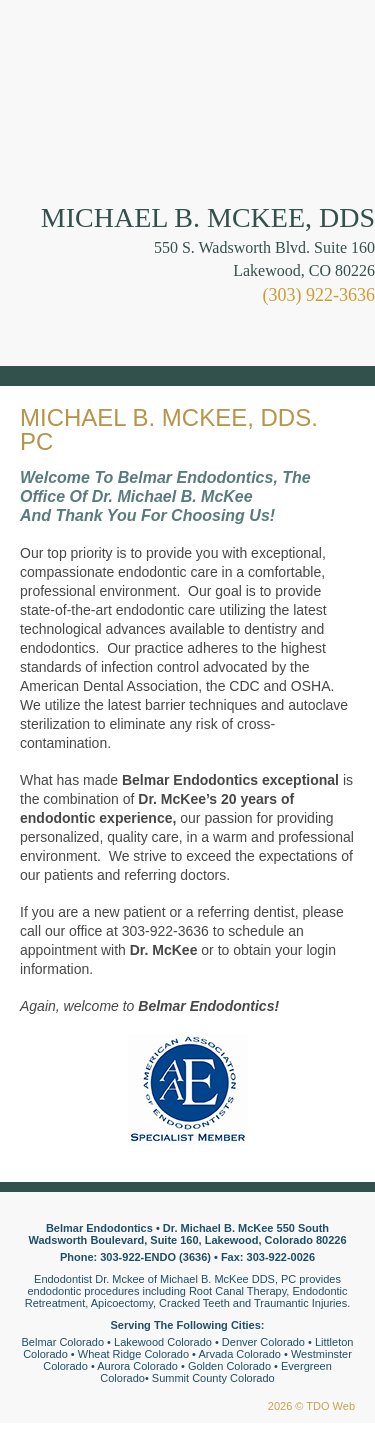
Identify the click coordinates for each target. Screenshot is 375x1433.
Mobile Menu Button (36, 338)
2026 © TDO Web (311, 1406)
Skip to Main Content (55, 7)
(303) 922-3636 (319, 295)
